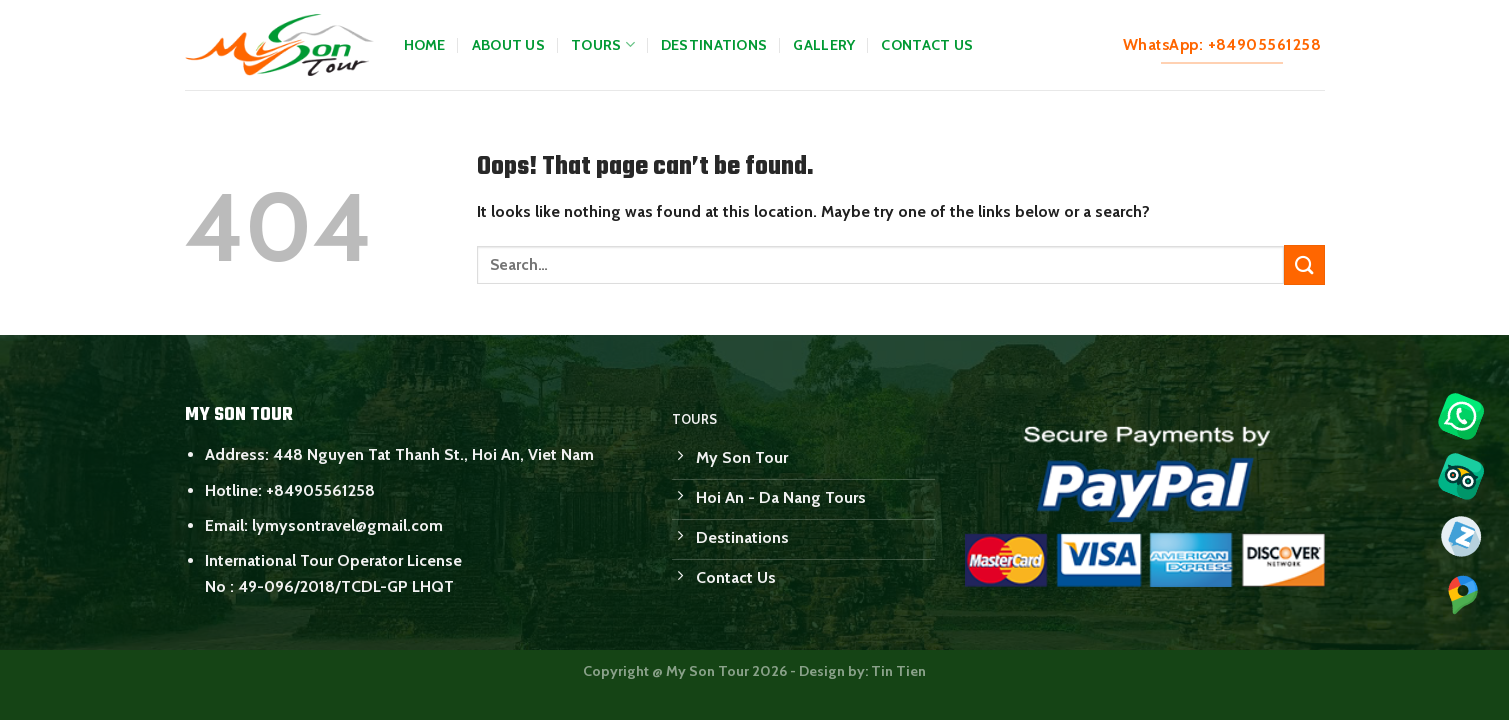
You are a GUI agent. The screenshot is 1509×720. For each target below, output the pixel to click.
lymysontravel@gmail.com (347, 525)
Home (425, 45)
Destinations (714, 45)
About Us (508, 45)
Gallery (824, 45)
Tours (603, 44)
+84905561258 (320, 490)
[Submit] (1304, 264)
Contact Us (927, 45)
